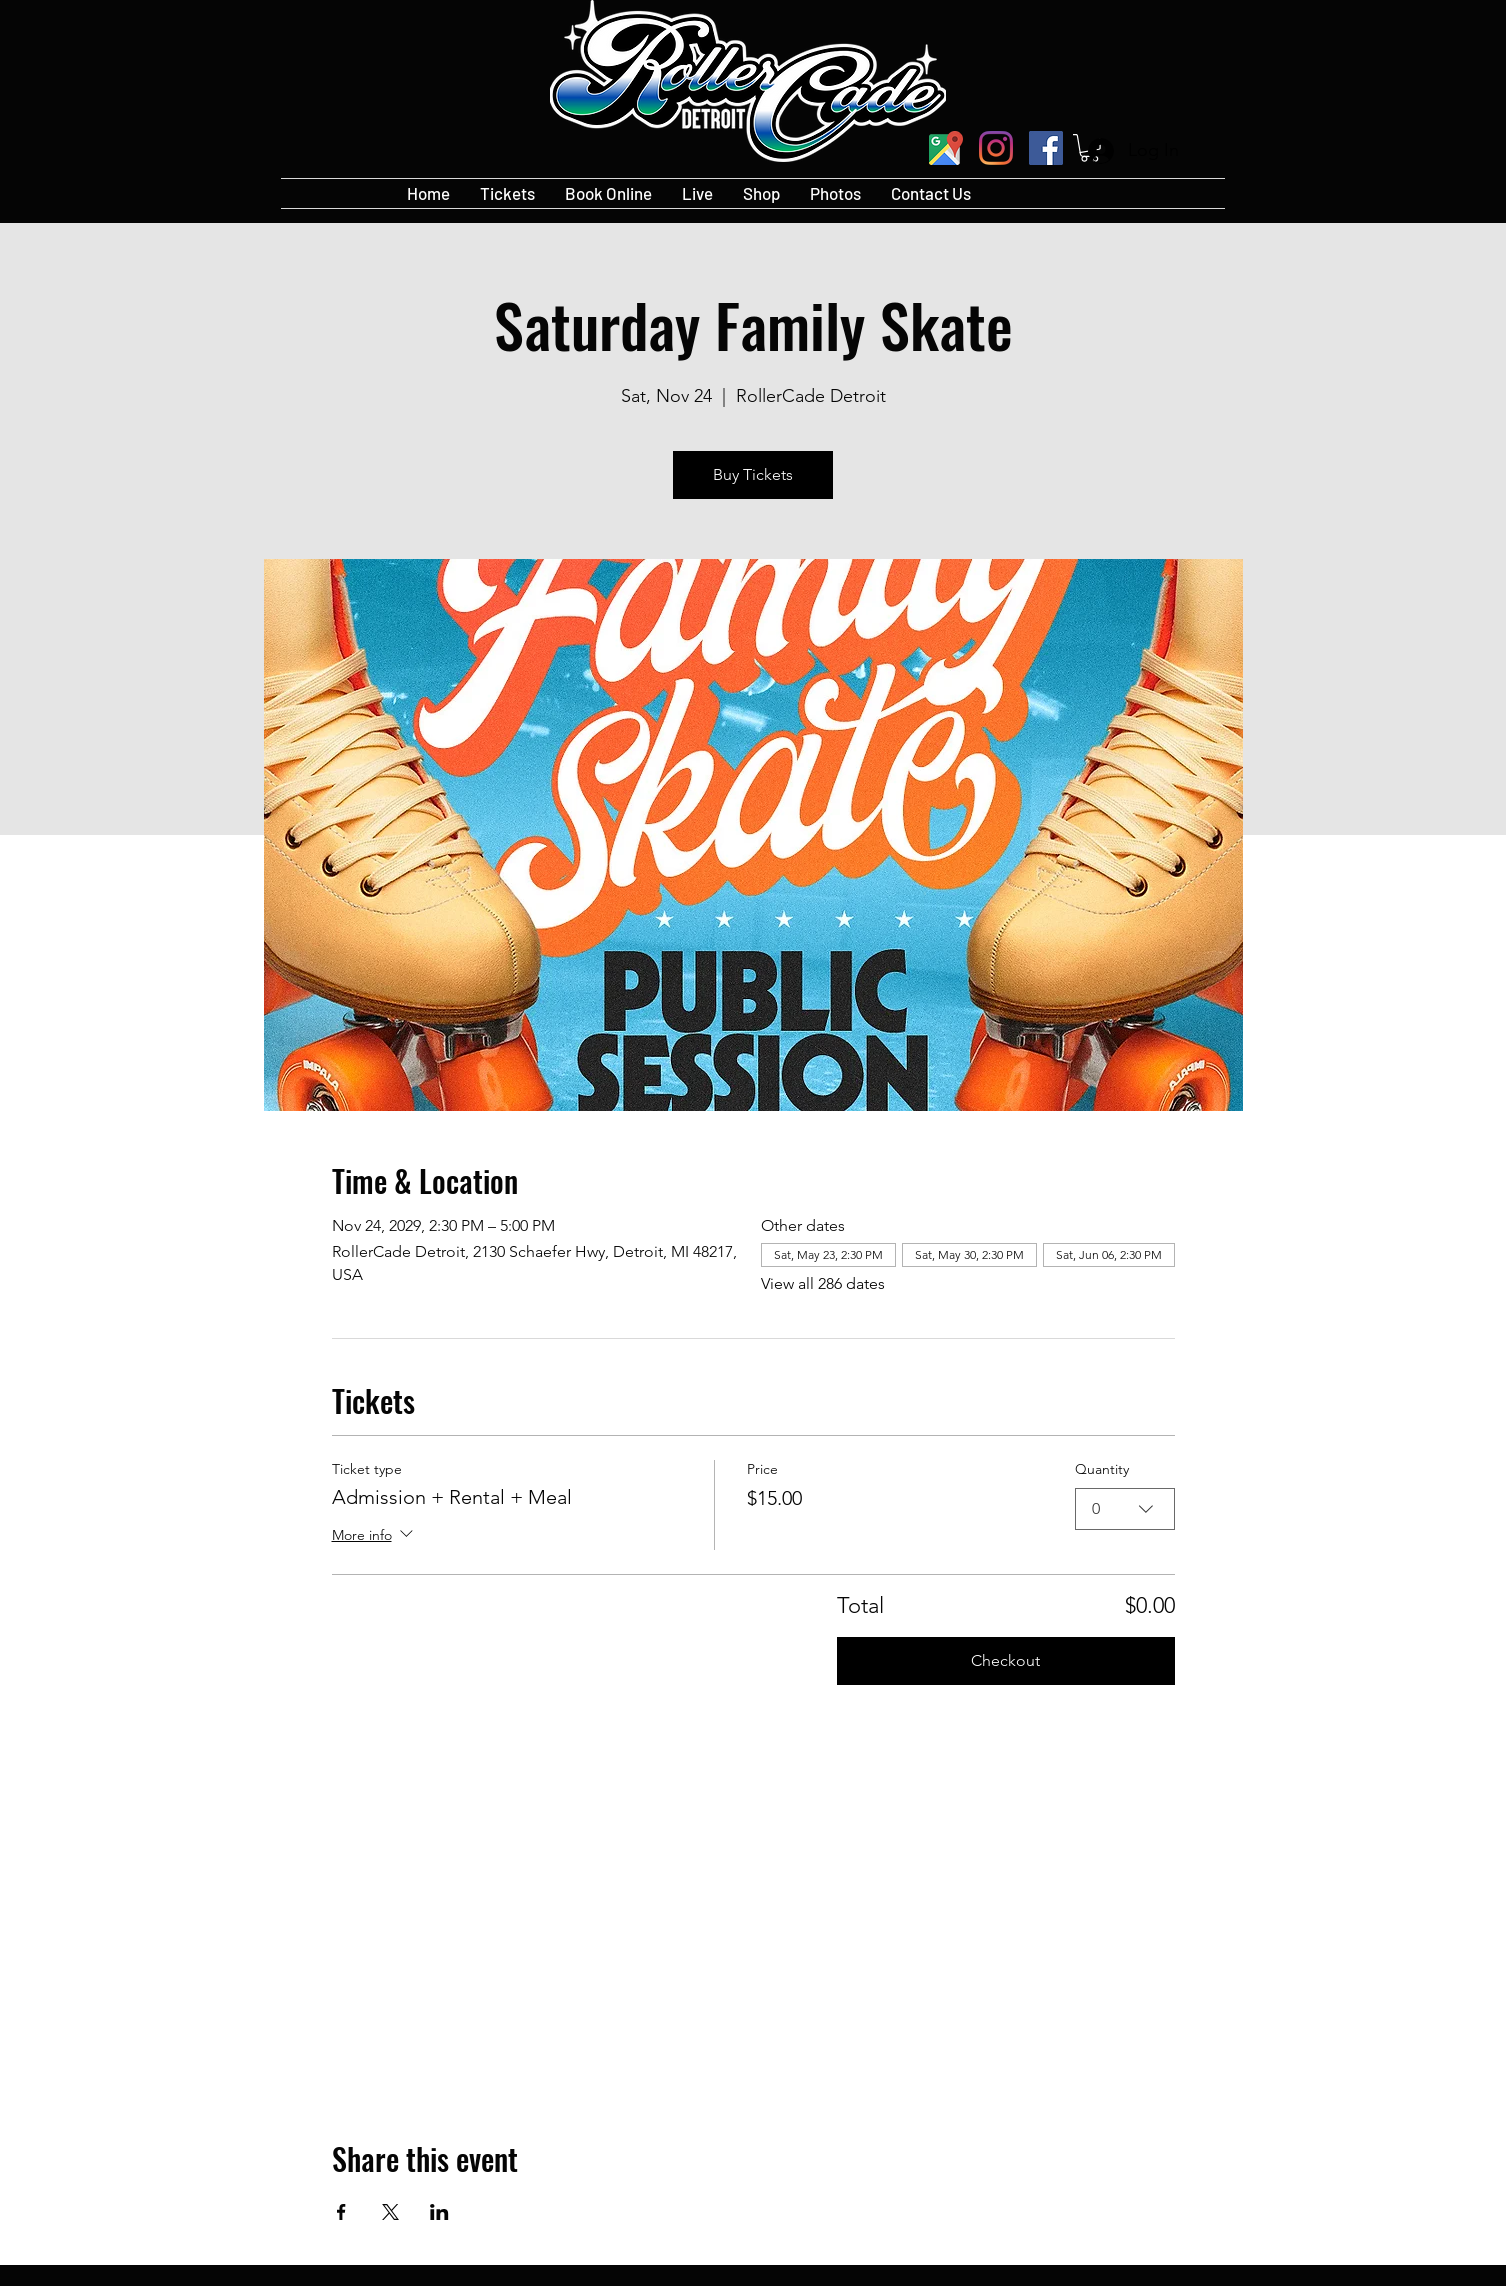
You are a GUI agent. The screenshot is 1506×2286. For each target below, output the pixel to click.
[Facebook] (1046, 148)
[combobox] (1125, 1508)
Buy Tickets (753, 474)
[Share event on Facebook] (341, 2212)
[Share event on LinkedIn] (439, 2212)
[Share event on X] (390, 2212)
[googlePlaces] (946, 148)
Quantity (1102, 1469)
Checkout (1005, 1660)
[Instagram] (996, 148)
